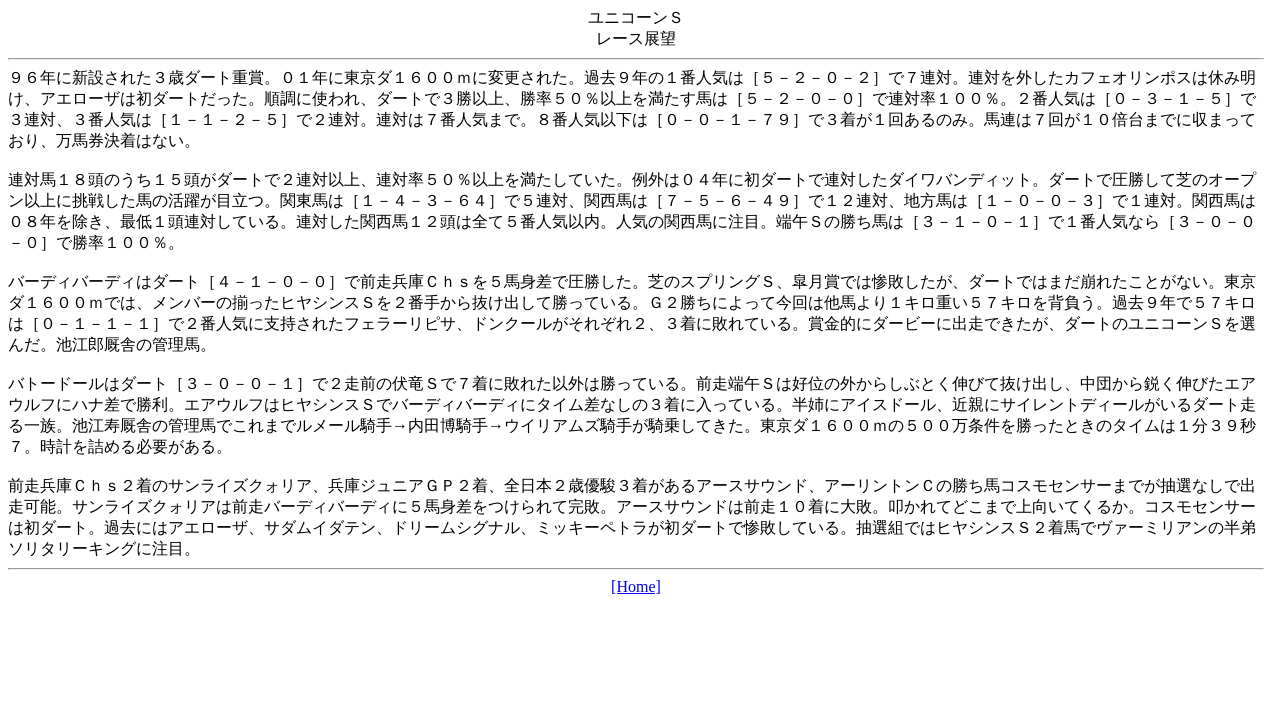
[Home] (636, 586)
